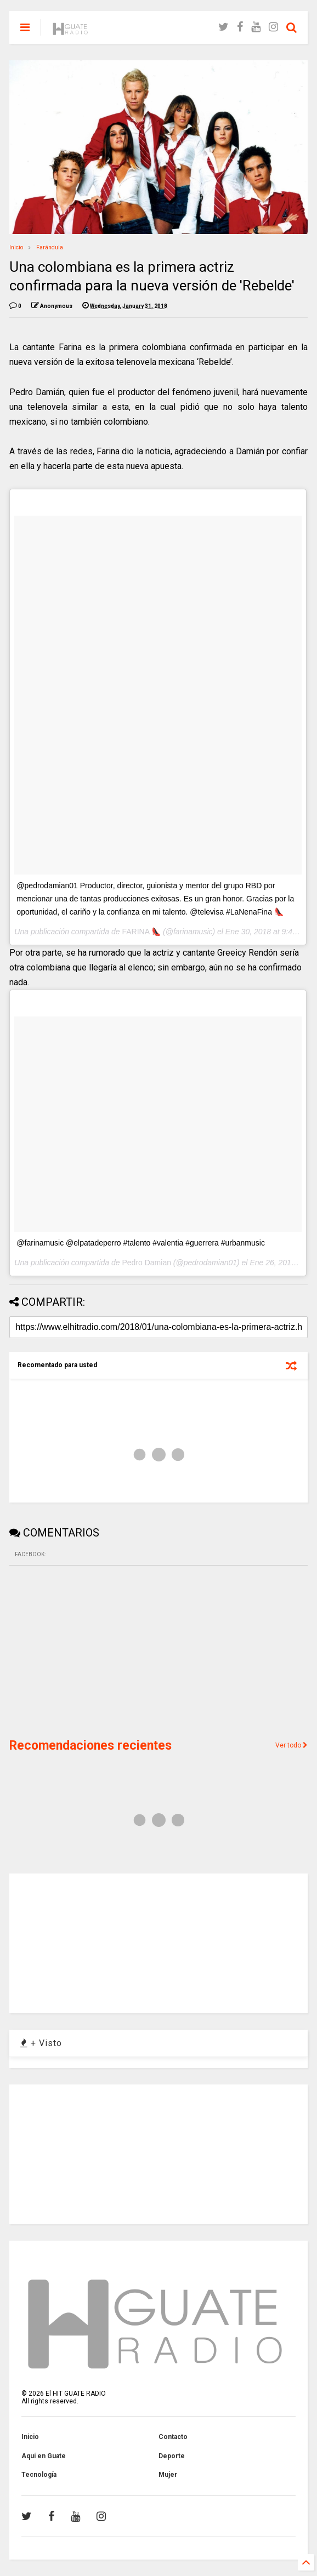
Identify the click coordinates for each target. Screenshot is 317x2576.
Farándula (49, 247)
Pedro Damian (146, 1262)
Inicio (16, 247)
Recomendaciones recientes (90, 1745)
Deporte (171, 2456)
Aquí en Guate (43, 2456)
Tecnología (38, 2474)
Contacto (173, 2437)
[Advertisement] (91, 1650)
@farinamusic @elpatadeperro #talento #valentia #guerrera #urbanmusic (140, 1242)
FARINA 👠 (141, 931)
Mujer (167, 2474)
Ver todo (291, 1745)
